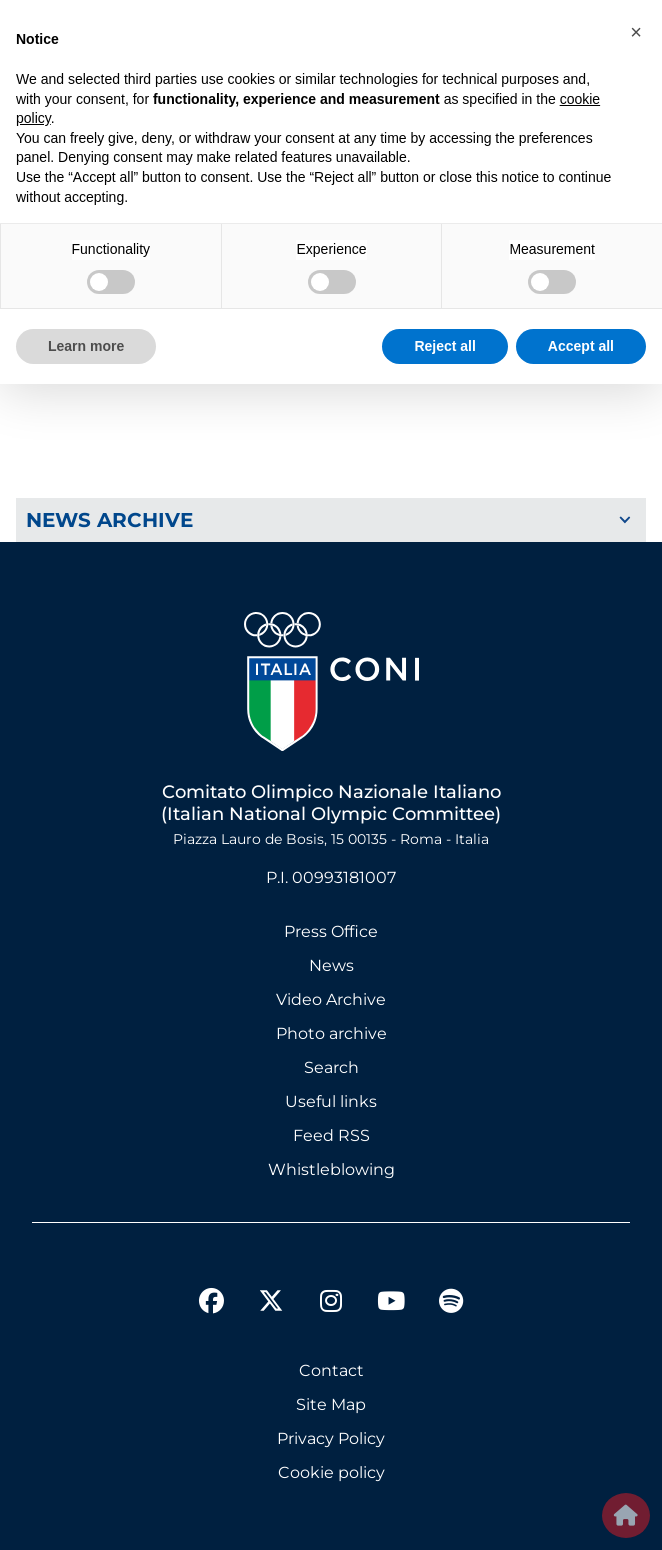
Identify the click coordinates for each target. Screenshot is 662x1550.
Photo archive (331, 1033)
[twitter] (271, 1285)
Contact (331, 1370)
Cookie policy (331, 1472)
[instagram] (331, 1304)
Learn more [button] (86, 346)
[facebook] (211, 1304)
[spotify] (451, 1304)
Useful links (331, 1101)
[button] (636, 32)
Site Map (331, 1404)
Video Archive (331, 999)
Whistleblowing (331, 1169)
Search (331, 1067)
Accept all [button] (581, 346)
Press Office (331, 931)
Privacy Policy (331, 1438)
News (331, 965)
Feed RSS (331, 1135)
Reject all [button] (444, 346)
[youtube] (391, 1304)
